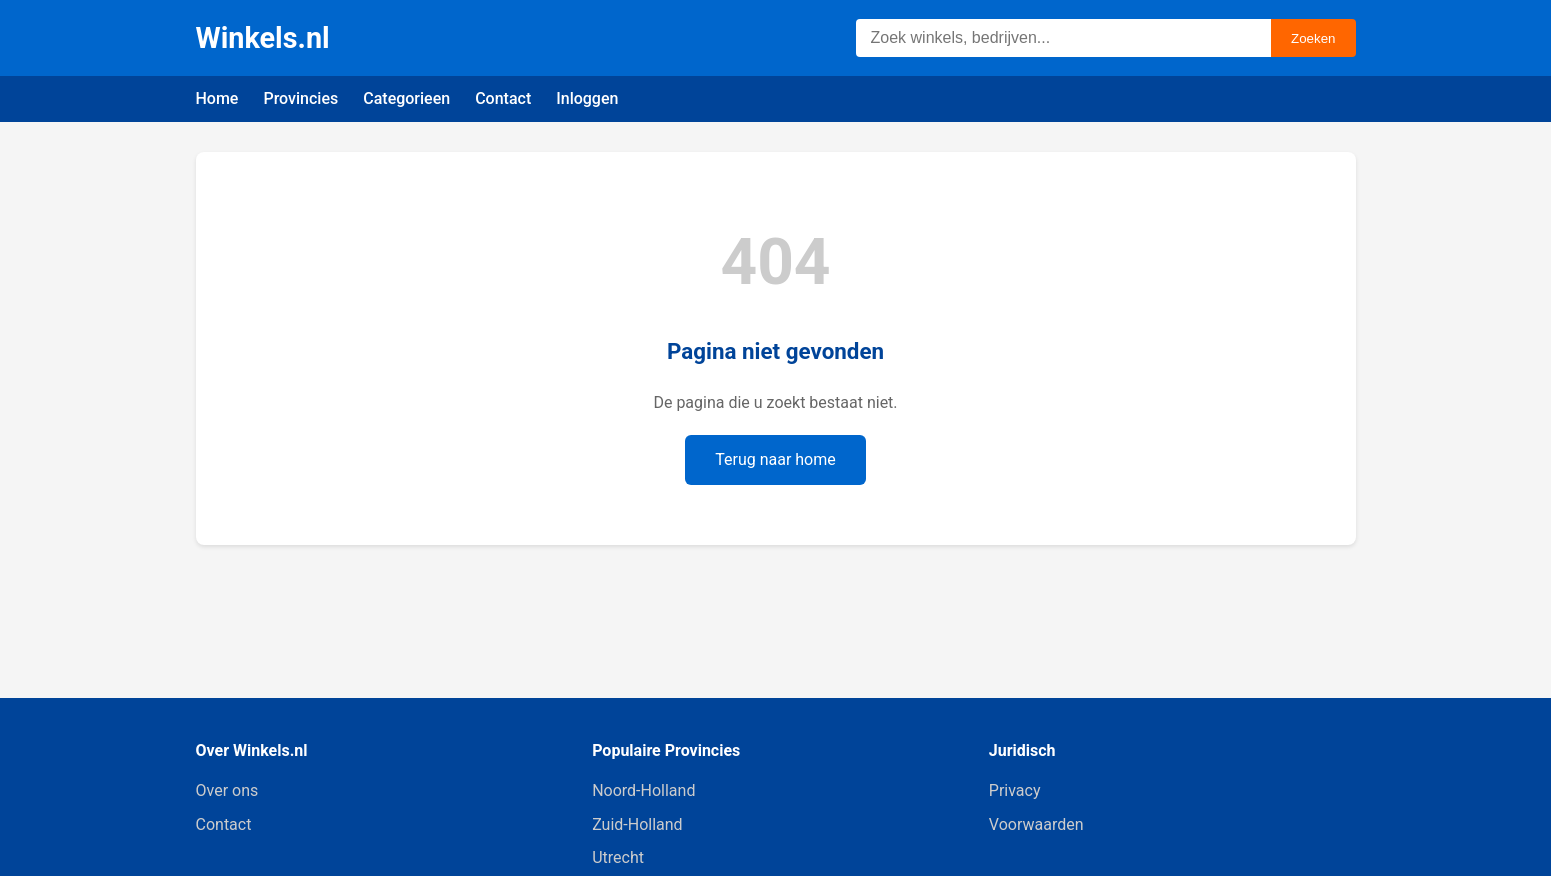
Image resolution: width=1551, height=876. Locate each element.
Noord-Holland (643, 790)
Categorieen (406, 98)
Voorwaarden (1036, 824)
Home (217, 98)
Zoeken (1313, 38)
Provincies (300, 98)
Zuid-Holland (637, 824)
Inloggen (587, 98)
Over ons (227, 790)
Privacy (1015, 790)
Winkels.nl (263, 38)
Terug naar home (775, 459)
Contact (503, 98)
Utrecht (618, 857)
